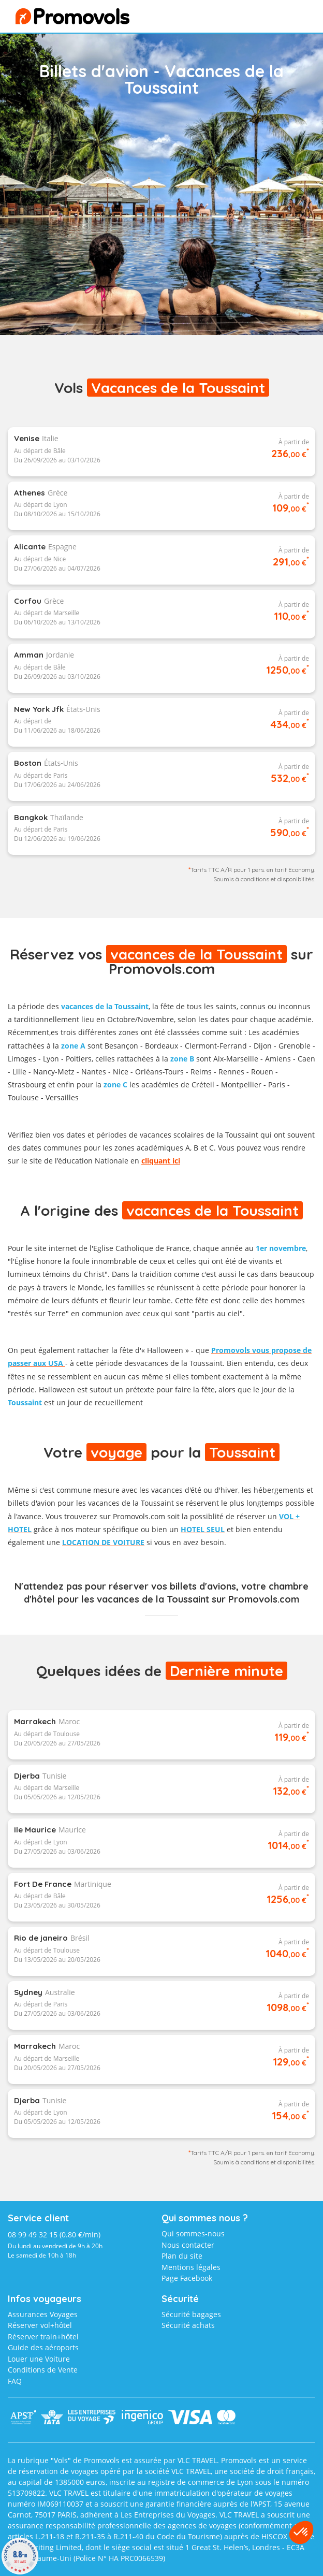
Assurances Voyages (43, 2314)
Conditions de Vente (43, 2370)
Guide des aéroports (43, 2347)
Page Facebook (187, 2278)
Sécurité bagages (191, 2314)
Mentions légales (191, 2267)
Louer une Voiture (39, 2359)
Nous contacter (188, 2245)
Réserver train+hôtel (43, 2336)
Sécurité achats (188, 2325)
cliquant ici (160, 1161)
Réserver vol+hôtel (40, 2325)
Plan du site (182, 2256)
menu (290, 19)
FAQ (15, 2381)
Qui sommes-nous (193, 2233)
